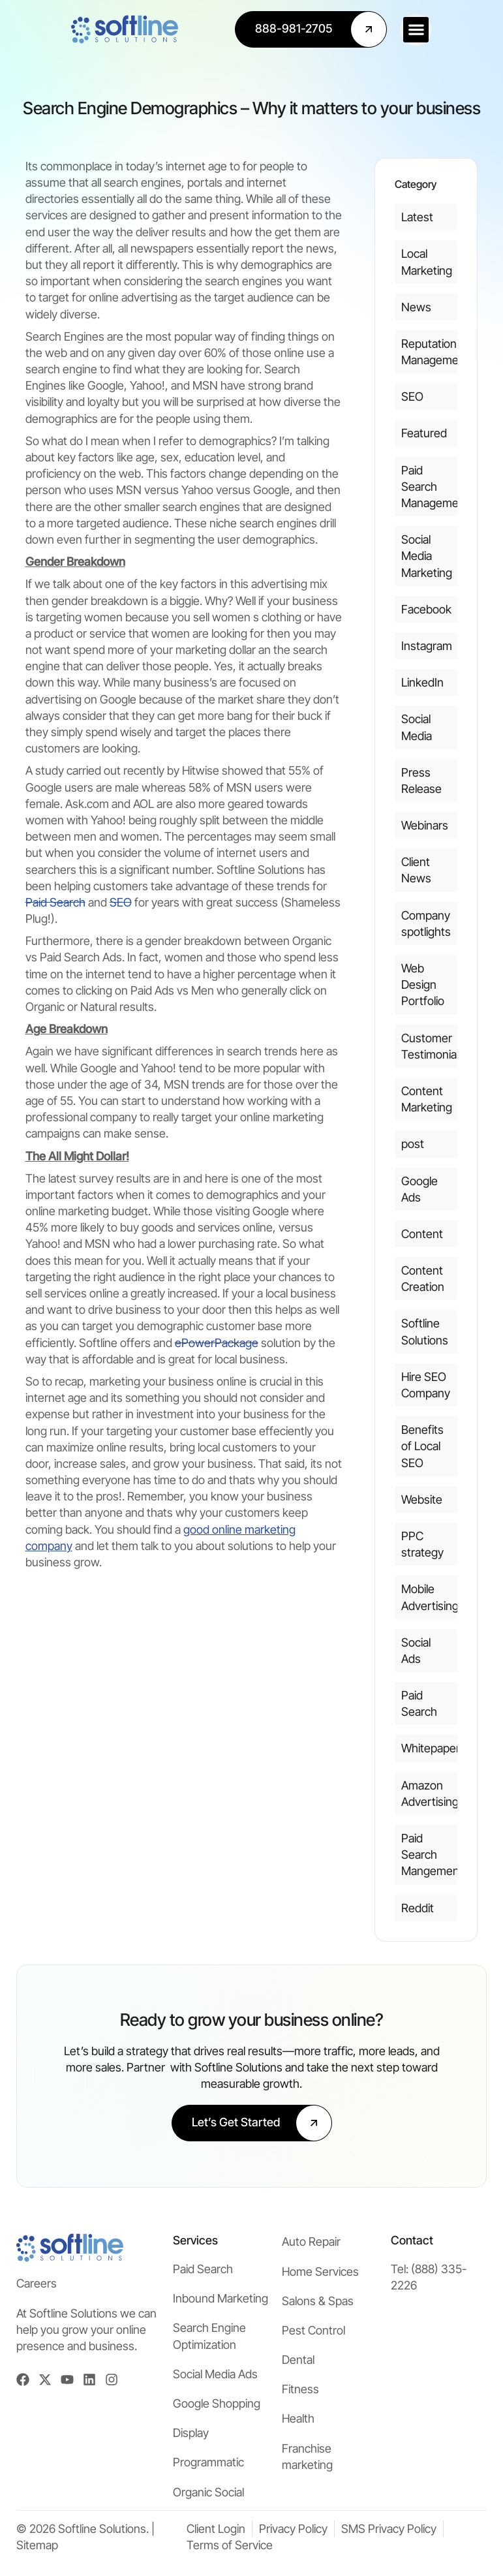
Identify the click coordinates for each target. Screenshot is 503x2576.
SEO (121, 902)
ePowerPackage (216, 1343)
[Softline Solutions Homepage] (69, 29)
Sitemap (37, 2545)
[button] (470, 29)
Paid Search (55, 902)
